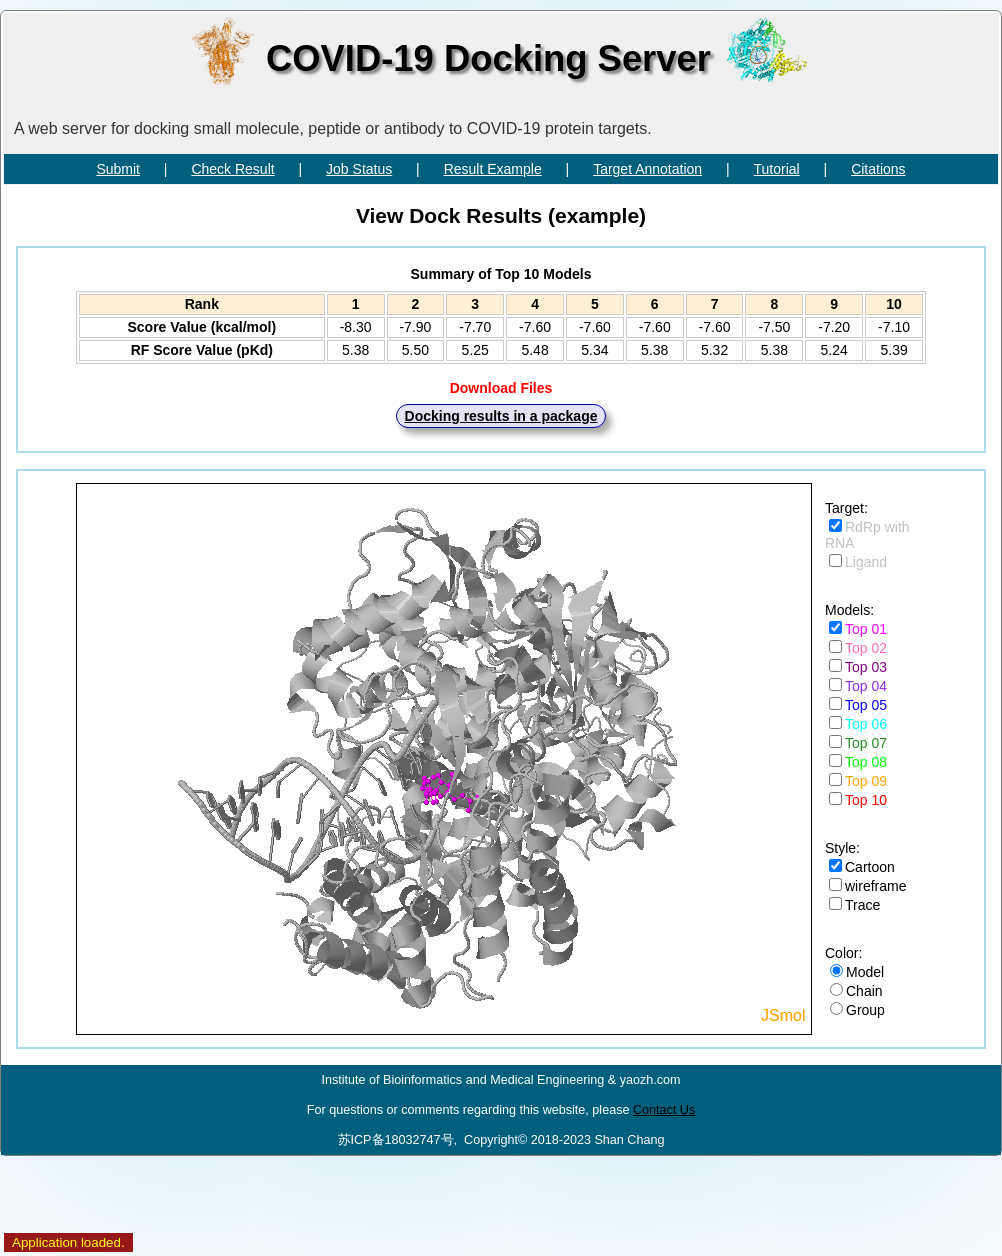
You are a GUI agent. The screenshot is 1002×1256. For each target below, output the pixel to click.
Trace (862, 905)
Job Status (359, 169)
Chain (864, 991)
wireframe (875, 886)
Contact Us (664, 1110)
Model (865, 972)
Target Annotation (647, 169)
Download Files (501, 388)
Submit (118, 169)
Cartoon (870, 867)
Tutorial (777, 169)
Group (865, 1010)
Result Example (493, 169)
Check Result (232, 169)
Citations (878, 169)
